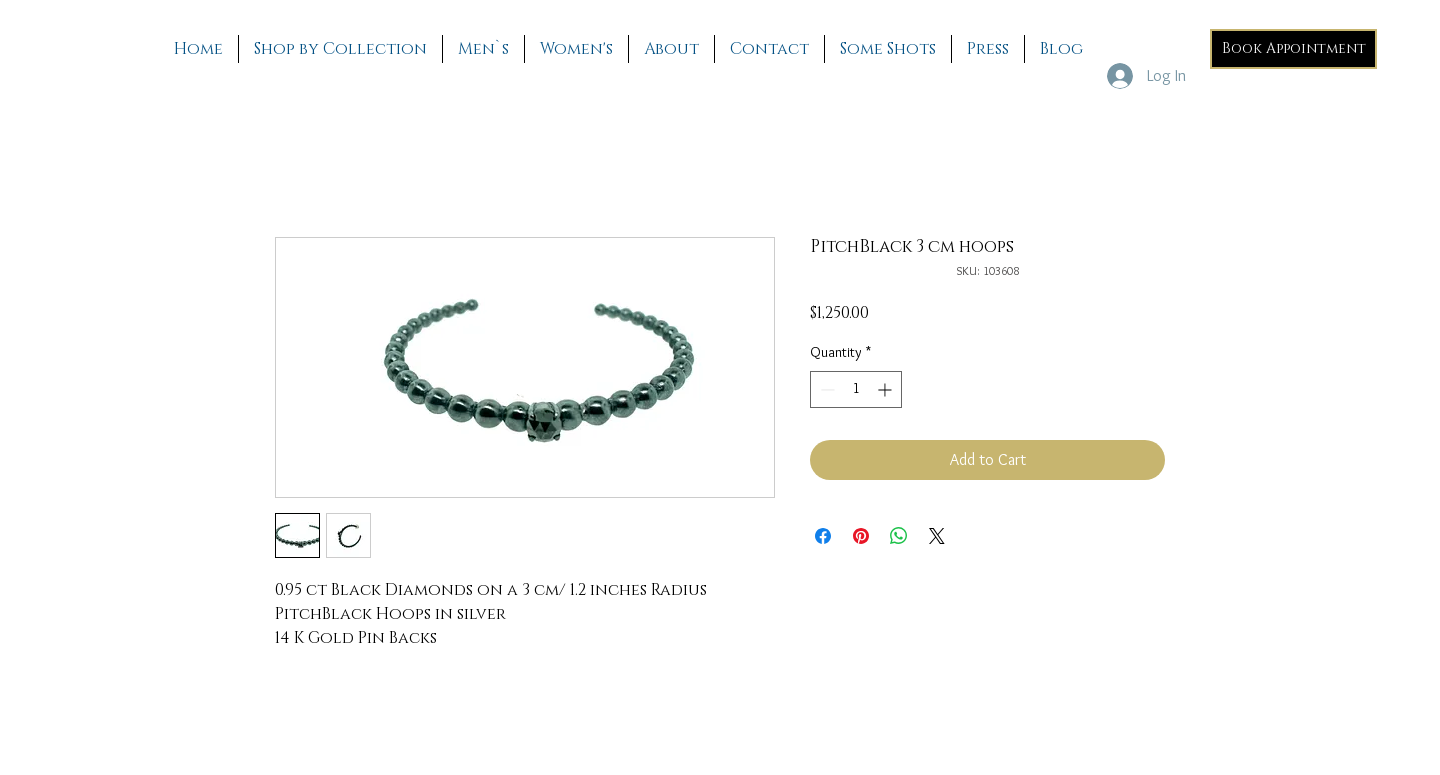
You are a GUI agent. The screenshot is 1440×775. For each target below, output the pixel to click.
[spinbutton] (856, 389)
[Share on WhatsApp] (899, 536)
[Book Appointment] (1293, 49)
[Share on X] (937, 536)
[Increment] (886, 389)
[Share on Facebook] (823, 536)
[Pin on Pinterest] (861, 536)
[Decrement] (825, 389)
